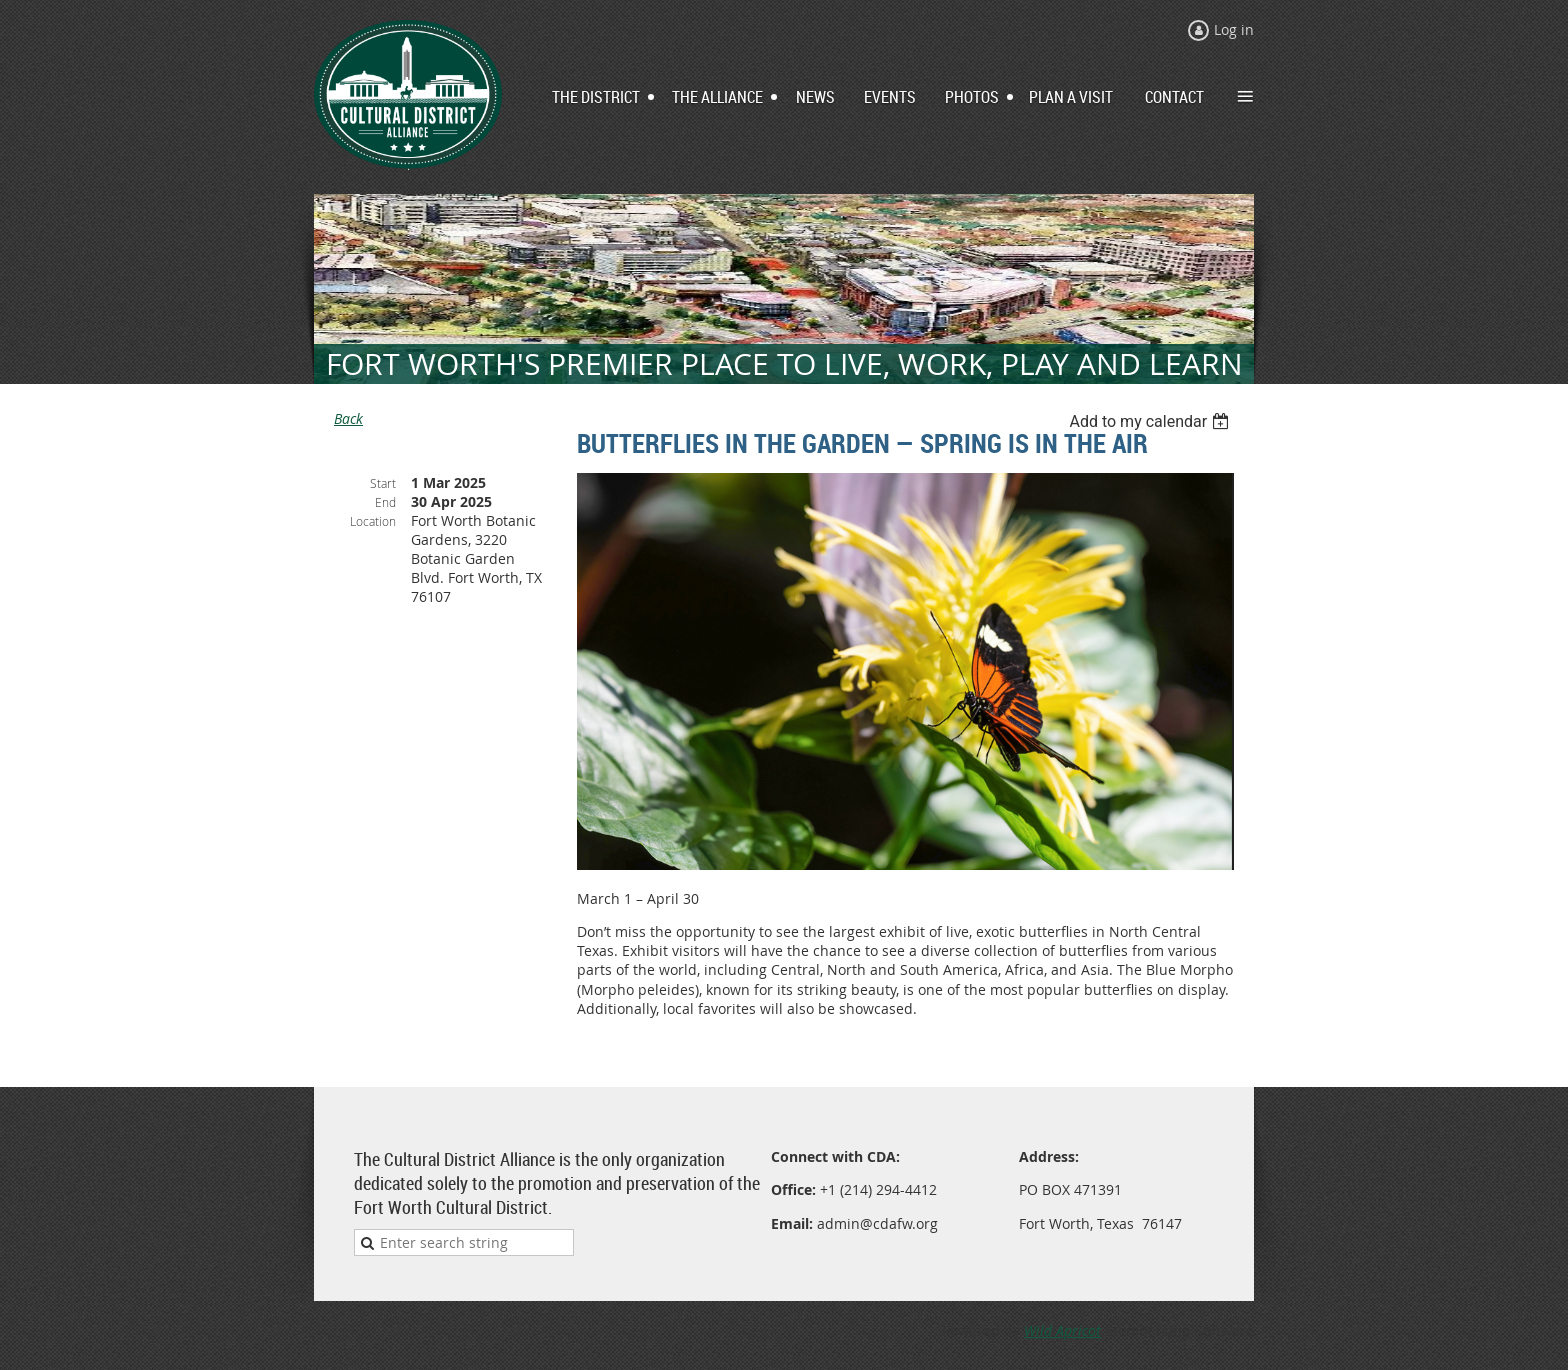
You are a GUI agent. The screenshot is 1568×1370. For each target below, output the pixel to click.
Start (383, 483)
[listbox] (1151, 421)
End (385, 502)
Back (348, 418)
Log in (1234, 29)
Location (373, 521)
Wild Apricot (1062, 1330)
